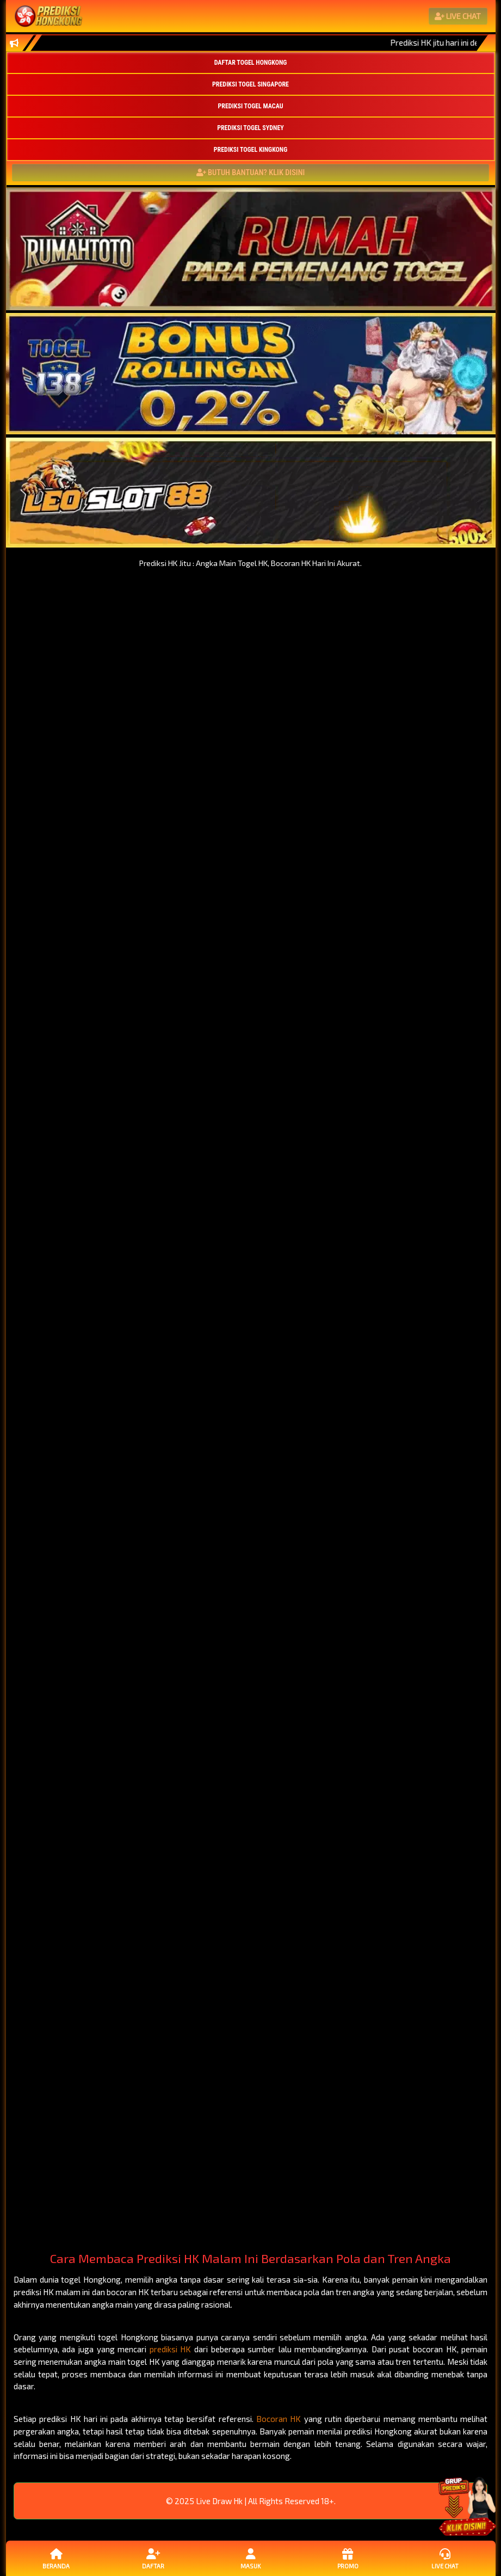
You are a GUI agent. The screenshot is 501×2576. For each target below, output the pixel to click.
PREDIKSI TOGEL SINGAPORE (250, 84)
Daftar (153, 2558)
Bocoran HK (278, 2419)
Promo (347, 2558)
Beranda (56, 2558)
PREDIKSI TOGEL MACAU (250, 106)
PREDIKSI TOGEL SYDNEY (250, 128)
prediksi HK (170, 2349)
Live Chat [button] (445, 2558)
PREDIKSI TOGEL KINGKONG (250, 149)
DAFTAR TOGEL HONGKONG (250, 62)
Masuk (250, 2558)
